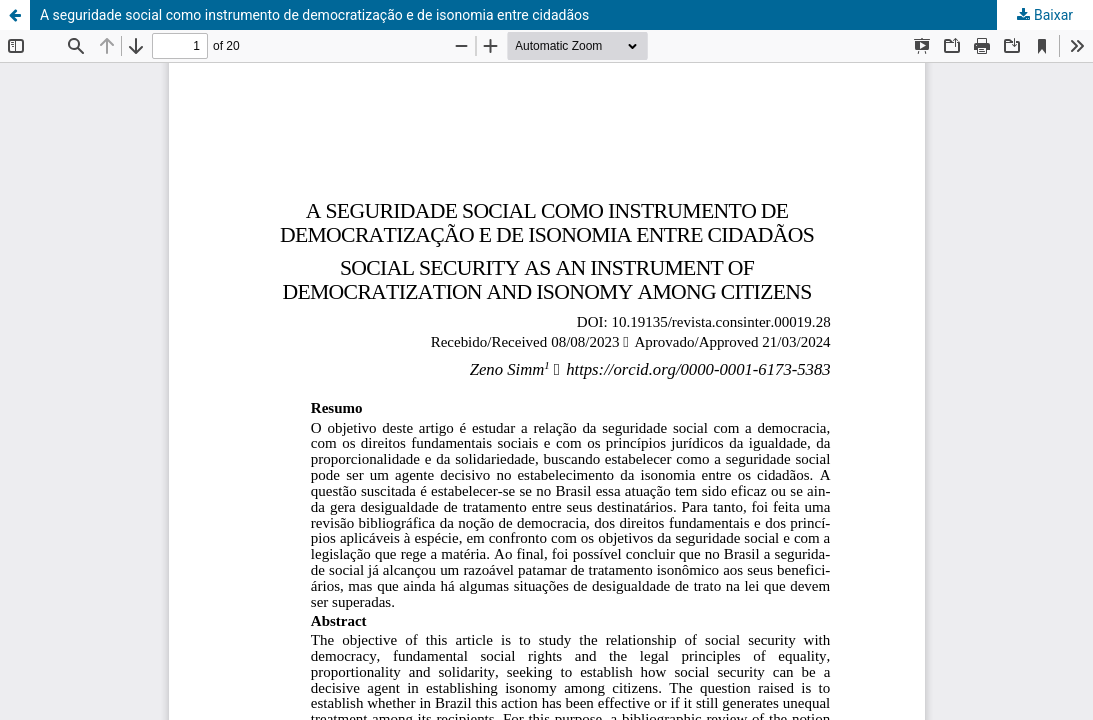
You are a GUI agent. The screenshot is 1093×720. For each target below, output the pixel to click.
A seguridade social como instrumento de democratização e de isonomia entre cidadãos (314, 15)
